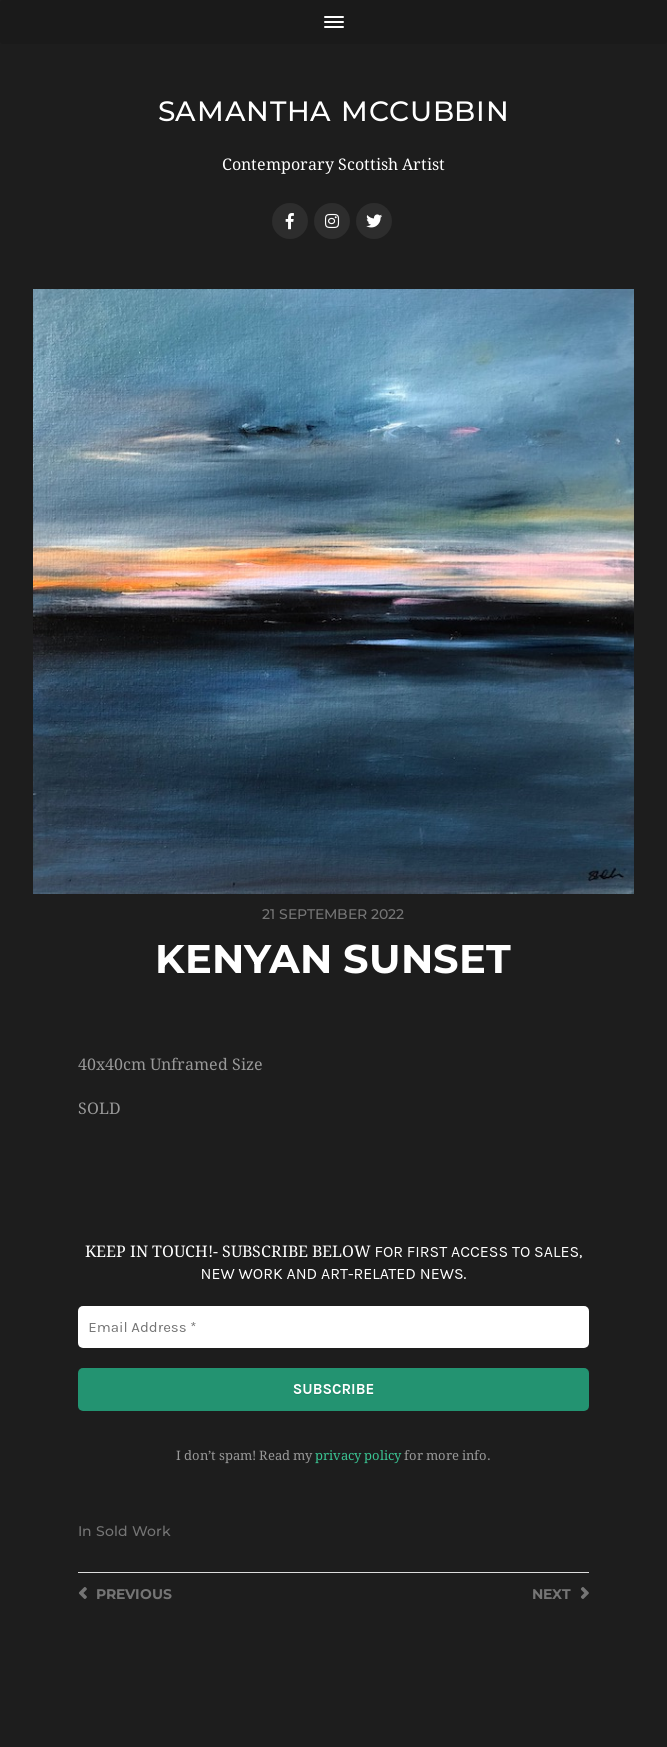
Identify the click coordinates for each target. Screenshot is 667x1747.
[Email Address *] (333, 1327)
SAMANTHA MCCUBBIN (334, 111)
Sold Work (133, 1531)
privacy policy (358, 1455)
